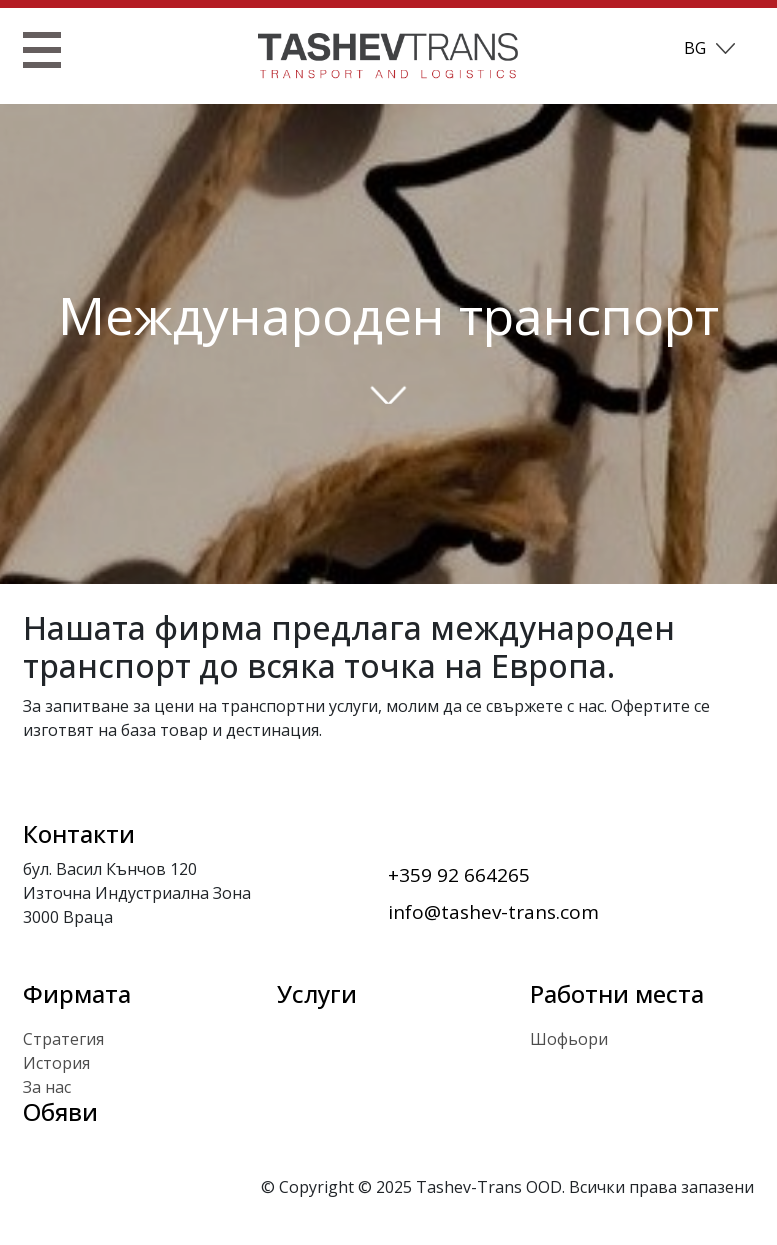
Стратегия (63, 1039)
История (56, 1063)
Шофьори (569, 1039)
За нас (47, 1087)
